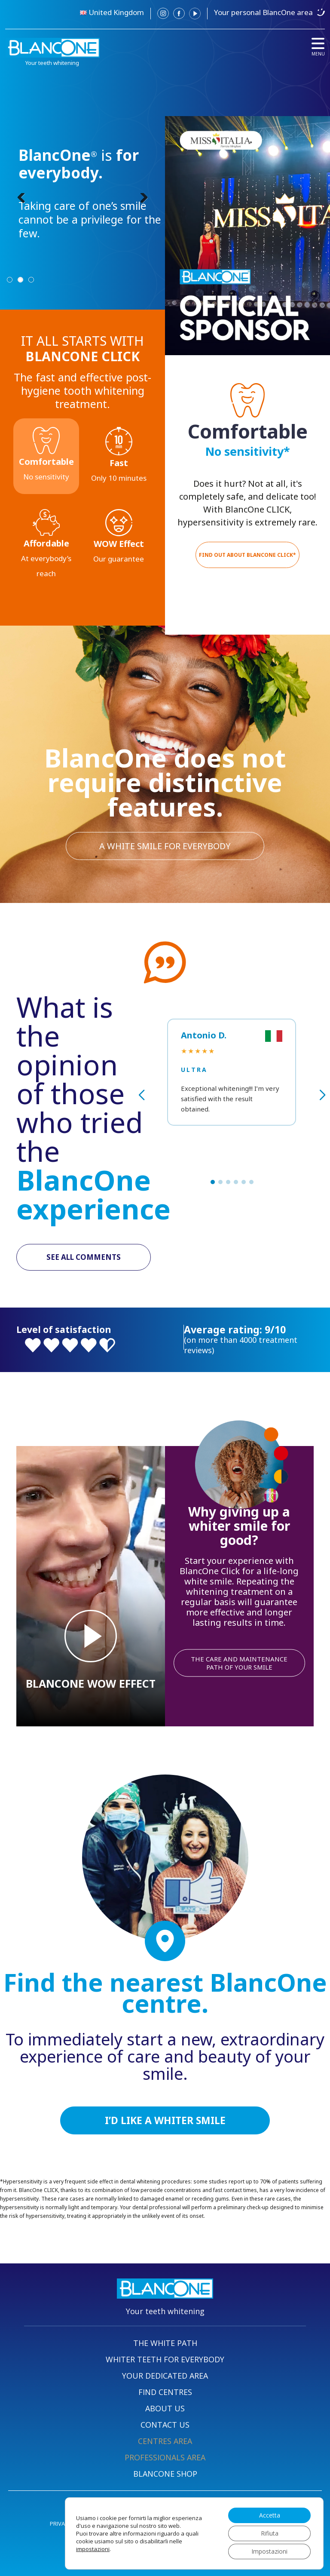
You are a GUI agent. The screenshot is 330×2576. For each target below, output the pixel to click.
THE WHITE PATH (165, 2343)
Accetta (269, 2515)
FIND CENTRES (165, 2392)
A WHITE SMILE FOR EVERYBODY (165, 846)
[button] (213, 1182)
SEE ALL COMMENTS (83, 1257)
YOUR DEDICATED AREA (165, 2375)
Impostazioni (269, 2551)
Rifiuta (269, 2533)
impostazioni (93, 2549)
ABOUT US (165, 2408)
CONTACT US (165, 2424)
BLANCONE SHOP (165, 2474)
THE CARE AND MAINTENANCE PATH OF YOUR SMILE (239, 1662)
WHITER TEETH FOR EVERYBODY (165, 2359)
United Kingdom (116, 12)
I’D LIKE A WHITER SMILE (165, 2120)
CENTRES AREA (165, 2441)
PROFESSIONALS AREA (165, 2457)
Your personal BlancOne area (263, 12)
